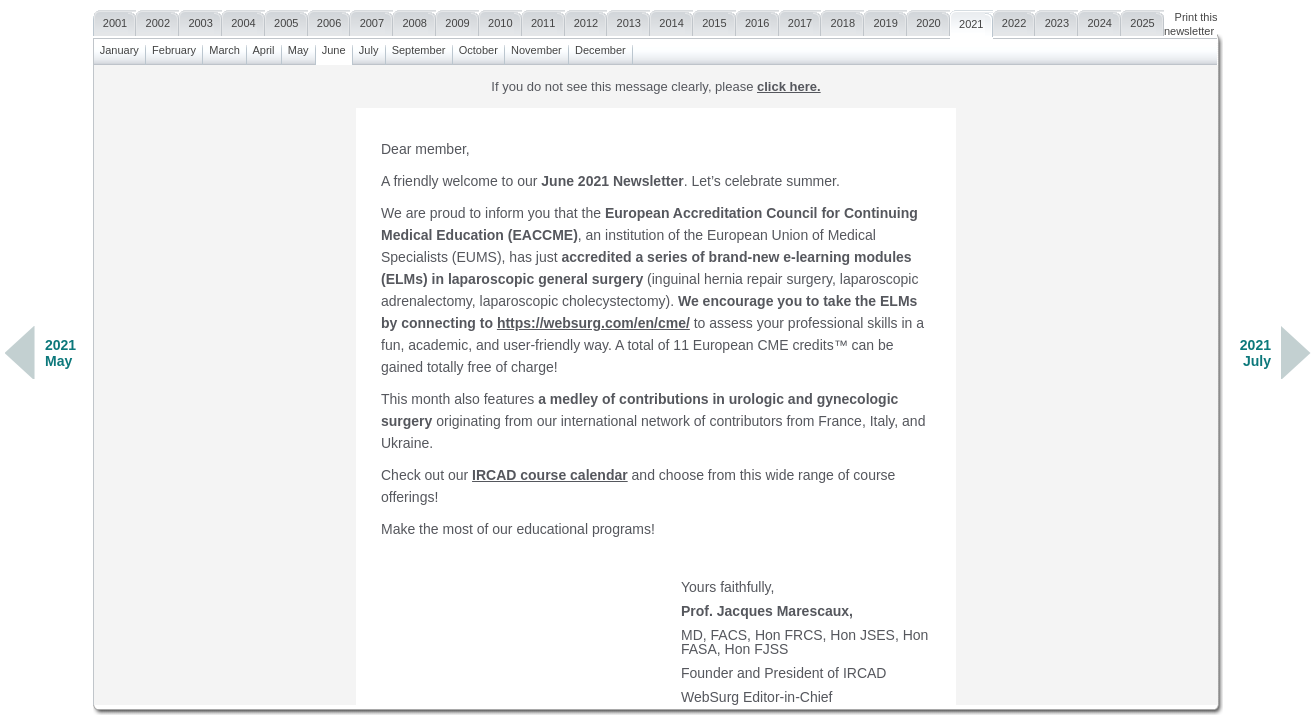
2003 (200, 20)
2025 (1142, 20)
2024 (1099, 20)
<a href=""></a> (656, 385)
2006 (329, 20)
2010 (500, 20)
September (419, 47)
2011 (543, 20)
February (174, 47)
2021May (60, 353)
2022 (1014, 20)
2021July (1255, 353)
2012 (586, 20)
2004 (243, 20)
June (334, 47)
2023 (1056, 20)
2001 (115, 20)
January (119, 47)
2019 (885, 20)
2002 (157, 20)
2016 (757, 20)
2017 (800, 20)
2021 (971, 21)
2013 (628, 20)
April (264, 47)
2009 (457, 20)
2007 (371, 20)
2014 (671, 20)
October (478, 47)
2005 (286, 20)
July (369, 47)
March (224, 47)
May (298, 47)
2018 (842, 20)
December (600, 47)
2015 (714, 20)
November (536, 47)
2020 (928, 20)
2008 (414, 20)
